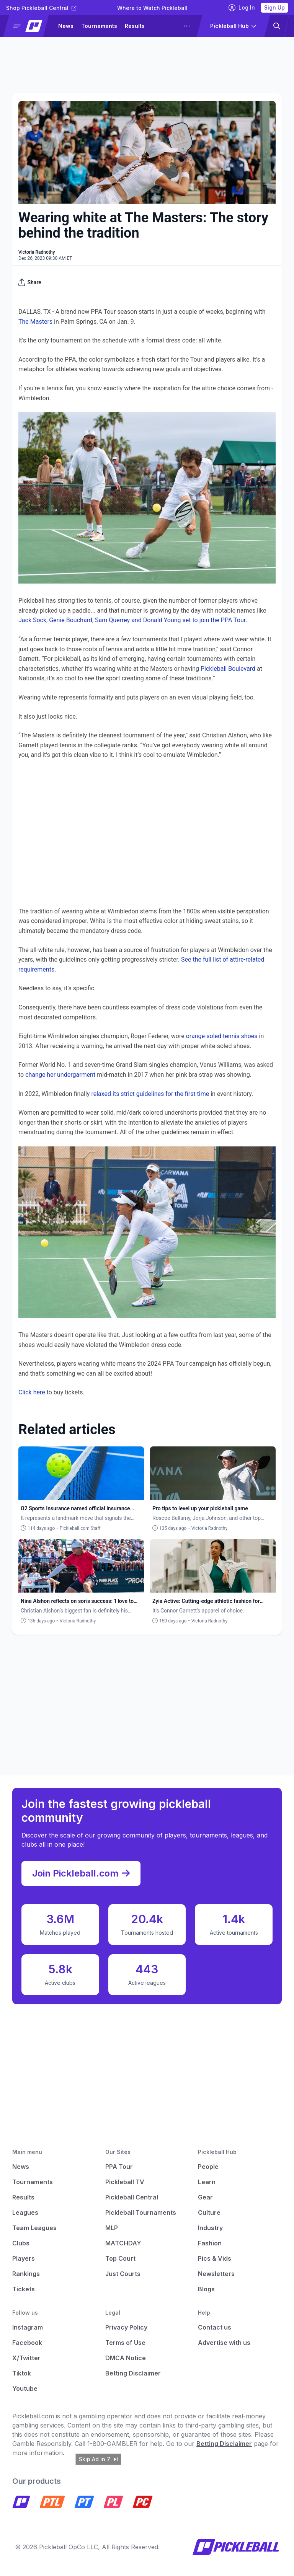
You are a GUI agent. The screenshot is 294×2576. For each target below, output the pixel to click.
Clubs (20, 2243)
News (66, 26)
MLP (111, 2228)
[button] (29, 26)
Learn (207, 2182)
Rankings (26, 2274)
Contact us (214, 2327)
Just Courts (122, 2274)
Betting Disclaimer (133, 2373)
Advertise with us (224, 2342)
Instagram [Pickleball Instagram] (27, 2327)
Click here (31, 1392)
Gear (205, 2197)
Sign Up (274, 7)
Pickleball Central (131, 2197)
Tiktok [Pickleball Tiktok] (21, 2373)
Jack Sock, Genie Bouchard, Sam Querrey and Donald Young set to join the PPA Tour (131, 620)
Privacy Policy (126, 2327)
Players (23, 2258)
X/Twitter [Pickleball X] (26, 2358)
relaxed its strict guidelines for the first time (150, 1093)
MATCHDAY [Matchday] (123, 2243)
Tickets (23, 2289)
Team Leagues (34, 2228)
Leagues (25, 2212)
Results (135, 26)
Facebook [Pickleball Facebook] (27, 2342)
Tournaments (99, 26)
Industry (210, 2228)
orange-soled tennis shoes (222, 1036)
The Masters (35, 321)
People (208, 2166)
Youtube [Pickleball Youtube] (25, 2388)
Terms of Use (125, 2342)
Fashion (210, 2243)
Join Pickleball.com (81, 1873)
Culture (209, 2212)
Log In (242, 7)
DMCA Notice (125, 2358)
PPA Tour (119, 2166)
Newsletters (216, 2274)
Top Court (120, 2258)
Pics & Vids (214, 2258)
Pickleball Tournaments (140, 2212)
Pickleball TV (124, 2182)
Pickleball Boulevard (228, 668)
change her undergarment (60, 1074)
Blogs (206, 2289)
